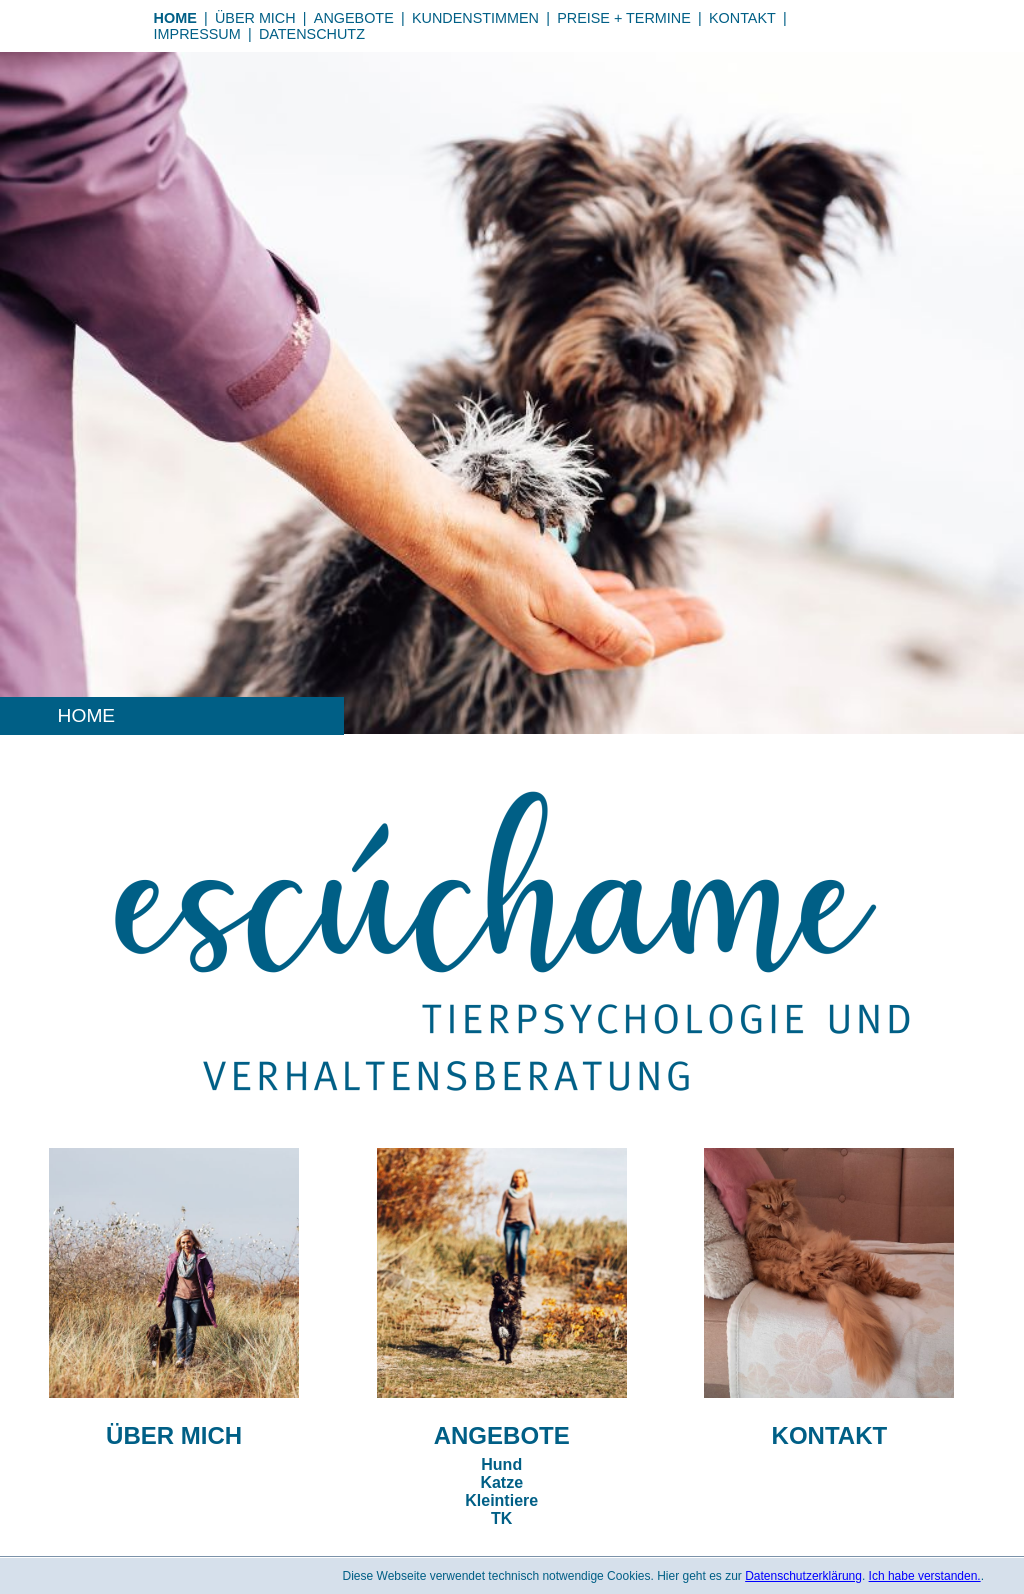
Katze (501, 1482)
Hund (501, 1464)
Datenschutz (312, 34)
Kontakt (742, 18)
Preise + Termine (624, 18)
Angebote (354, 18)
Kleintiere (501, 1500)
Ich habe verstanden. (925, 1576)
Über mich (255, 18)
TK (501, 1518)
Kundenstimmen (475, 18)
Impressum (197, 34)
